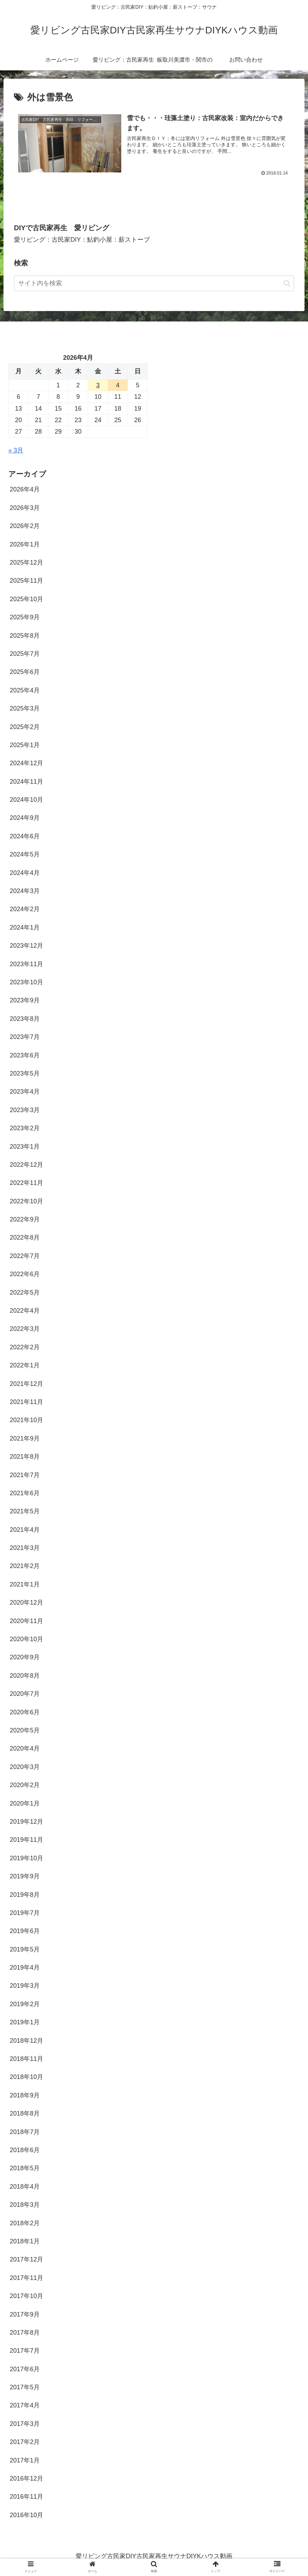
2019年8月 (25, 1894)
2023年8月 (25, 1018)
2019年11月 (26, 1839)
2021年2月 (25, 1565)
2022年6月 (25, 1274)
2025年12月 (26, 562)
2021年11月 (26, 1401)
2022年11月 (26, 1182)
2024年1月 (25, 927)
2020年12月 (26, 1602)
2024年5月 (25, 854)
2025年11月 (26, 580)
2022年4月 (25, 1310)
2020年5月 (25, 1730)
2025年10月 (26, 598)
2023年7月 (25, 1036)
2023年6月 (25, 1055)
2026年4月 (25, 489)
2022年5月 (25, 1292)
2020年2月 (25, 1785)
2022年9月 (25, 1219)
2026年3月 (25, 507)
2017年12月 (26, 2259)
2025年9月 (25, 617)
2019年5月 (25, 1949)
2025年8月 (25, 635)
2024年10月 (26, 799)
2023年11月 (26, 963)
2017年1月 (25, 2460)
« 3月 (15, 450)
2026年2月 (25, 525)
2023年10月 (26, 982)
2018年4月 (25, 2186)
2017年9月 (25, 2314)
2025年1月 (25, 745)
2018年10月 (26, 2076)
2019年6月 (25, 1930)
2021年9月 (25, 1438)
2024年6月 (25, 835)
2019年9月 (25, 1876)
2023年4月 (25, 1091)
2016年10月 (26, 2514)
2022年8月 (25, 1237)
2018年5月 (25, 2168)
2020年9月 (25, 1657)
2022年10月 (26, 1200)
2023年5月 (25, 1073)
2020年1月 (25, 1803)
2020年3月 (25, 1766)
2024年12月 (26, 763)
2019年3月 (25, 1985)
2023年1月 (25, 1146)
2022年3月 (25, 1328)
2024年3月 (25, 890)
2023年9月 (25, 1000)
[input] (154, 283)
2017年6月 (25, 2368)
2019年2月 (25, 2003)
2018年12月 (26, 2040)
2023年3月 (25, 1109)
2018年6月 (25, 2150)
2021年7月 (25, 1474)
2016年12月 (26, 2478)
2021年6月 (25, 1493)
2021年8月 (25, 1456)
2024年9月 (25, 817)
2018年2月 (25, 2222)
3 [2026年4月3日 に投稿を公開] (98, 384)
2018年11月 (26, 2058)
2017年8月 (25, 2332)
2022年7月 (25, 1255)
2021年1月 (25, 1584)
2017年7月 (25, 2350)
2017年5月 (25, 2387)
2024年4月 (25, 872)
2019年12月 (26, 1821)
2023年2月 (25, 1128)
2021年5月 (25, 1511)
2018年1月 (25, 2241)
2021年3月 (25, 1547)
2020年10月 (26, 1639)
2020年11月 (26, 1620)
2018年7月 (25, 2131)
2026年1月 (25, 544)
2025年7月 (25, 653)
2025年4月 (25, 689)
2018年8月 (25, 2113)
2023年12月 (26, 945)
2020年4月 (25, 1748)
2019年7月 (25, 1912)
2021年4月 (25, 1529)
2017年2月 (25, 2441)
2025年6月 (25, 671)
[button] (287, 283)
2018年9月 (25, 2095)
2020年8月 (25, 1675)
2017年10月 (26, 2295)
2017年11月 (26, 2277)
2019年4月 (25, 1967)
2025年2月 (25, 726)
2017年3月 (25, 2423)
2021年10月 (26, 1420)
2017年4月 (25, 2405)
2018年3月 (25, 2204)
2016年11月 (26, 2496)
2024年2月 (25, 909)
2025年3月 (25, 708)
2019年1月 (25, 2022)
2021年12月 (26, 1383)
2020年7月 (25, 1693)
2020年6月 (25, 1711)
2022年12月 (26, 1164)
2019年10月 (26, 1857)
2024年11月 (26, 781)
